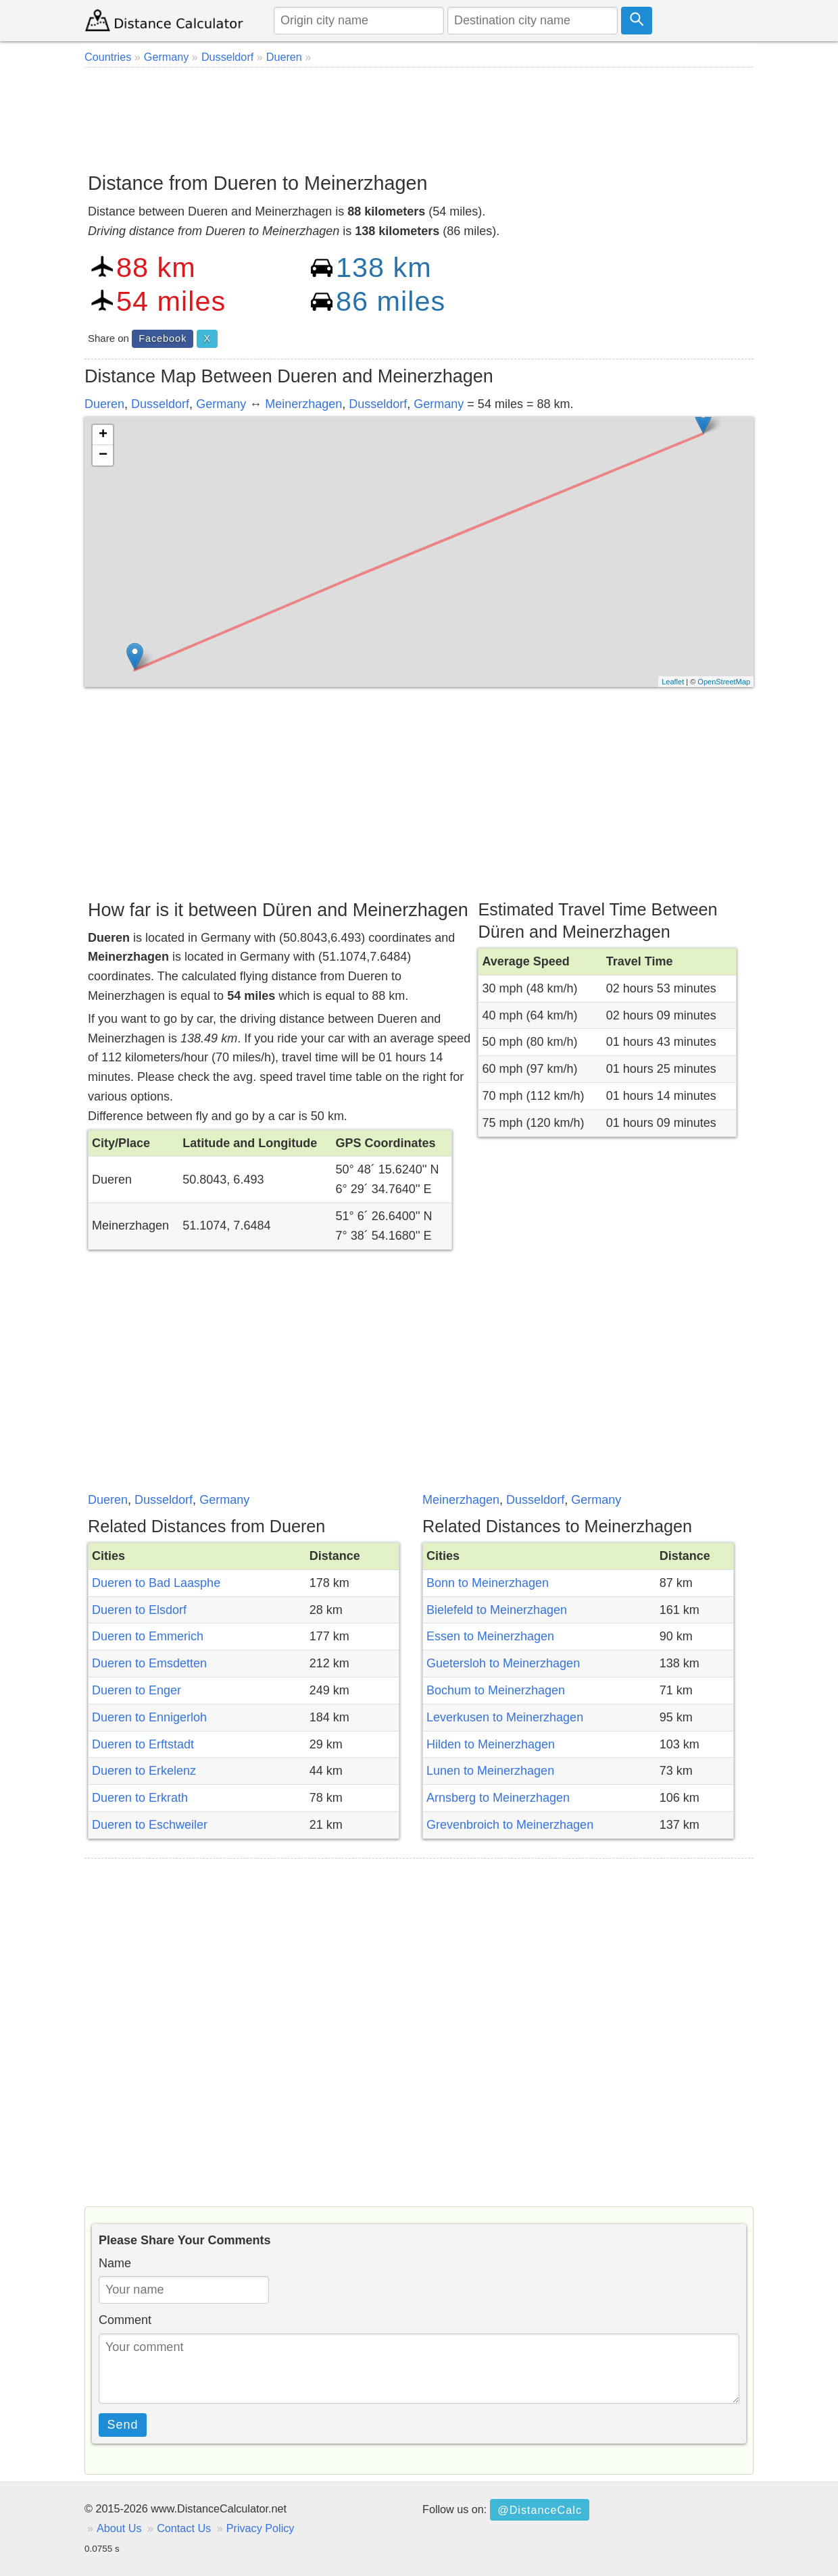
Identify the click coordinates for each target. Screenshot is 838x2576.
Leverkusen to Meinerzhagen (504, 1717)
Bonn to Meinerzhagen (487, 1583)
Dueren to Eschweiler (149, 1825)
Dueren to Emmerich (147, 1636)
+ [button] (103, 435)
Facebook (163, 338)
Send (123, 2424)
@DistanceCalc (539, 2510)
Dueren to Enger (136, 1690)
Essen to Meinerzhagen (490, 1636)
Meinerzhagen (303, 404)
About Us (119, 2528)
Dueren (104, 404)
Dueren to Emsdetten (149, 1663)
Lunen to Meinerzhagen (490, 1770)
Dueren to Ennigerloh (149, 1717)
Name (115, 2263)
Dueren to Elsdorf (139, 1610)
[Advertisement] (419, 114)
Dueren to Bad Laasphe (156, 1583)
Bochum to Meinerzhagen (495, 1690)
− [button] (103, 455)
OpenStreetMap (723, 682)
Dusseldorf (160, 404)
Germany (221, 404)
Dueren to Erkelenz (144, 1770)
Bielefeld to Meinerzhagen (496, 1610)
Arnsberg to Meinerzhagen (498, 1797)
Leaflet (673, 682)
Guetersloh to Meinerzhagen (503, 1663)
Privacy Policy (260, 2528)
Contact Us (184, 2528)
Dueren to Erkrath (140, 1797)
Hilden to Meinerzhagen (490, 1744)
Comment (125, 2320)
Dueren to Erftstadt (143, 1744)
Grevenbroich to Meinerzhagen (509, 1825)
